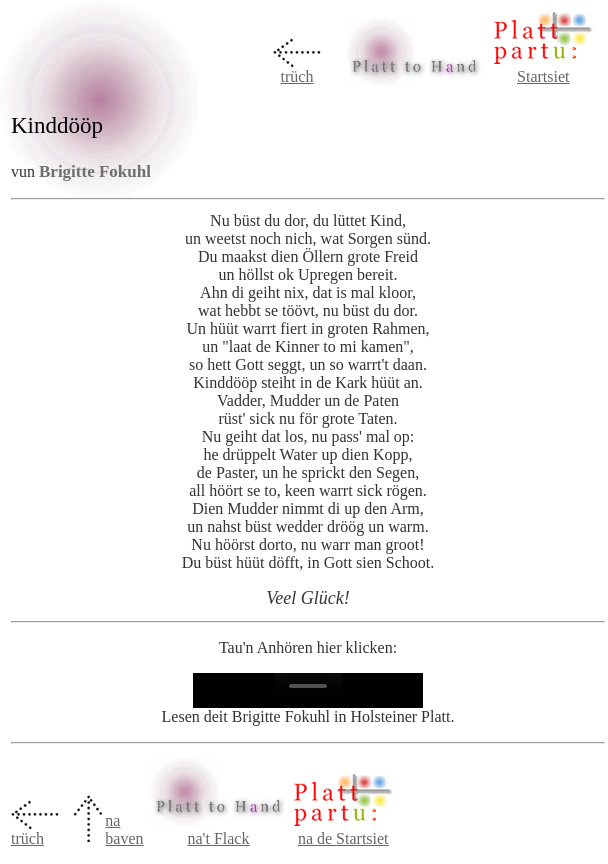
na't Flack (218, 838)
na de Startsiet (343, 838)
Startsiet (543, 76)
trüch (297, 76)
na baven (124, 829)
